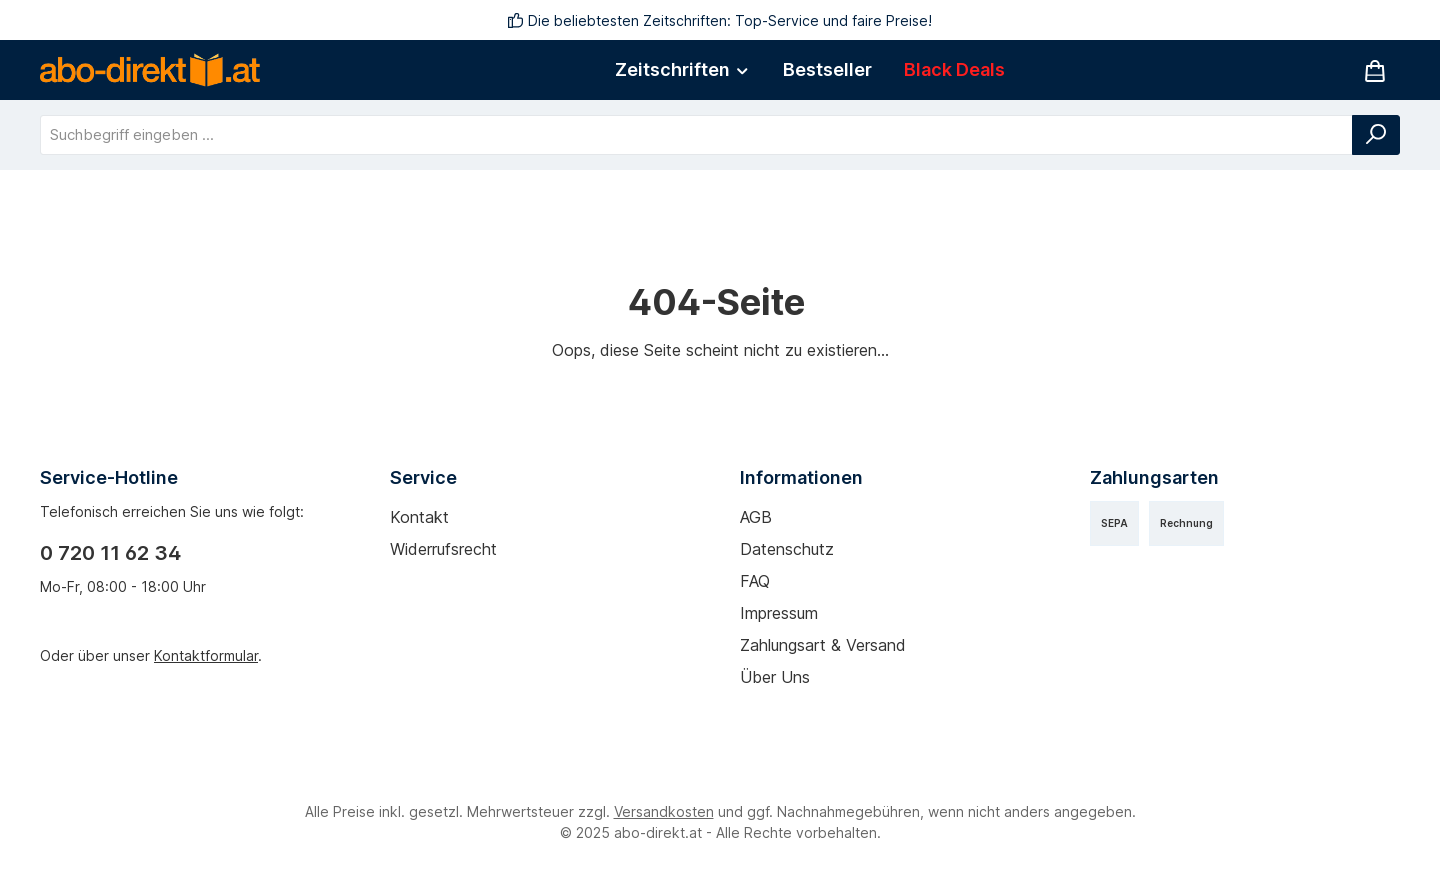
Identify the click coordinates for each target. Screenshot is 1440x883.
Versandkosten (664, 811)
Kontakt (419, 517)
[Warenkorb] (1375, 70)
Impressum (779, 613)
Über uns (775, 677)
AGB (756, 517)
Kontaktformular (206, 655)
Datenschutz (787, 549)
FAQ (755, 581)
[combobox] (696, 135)
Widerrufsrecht (443, 549)
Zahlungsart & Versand (823, 645)
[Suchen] (1376, 135)
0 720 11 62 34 (110, 553)
